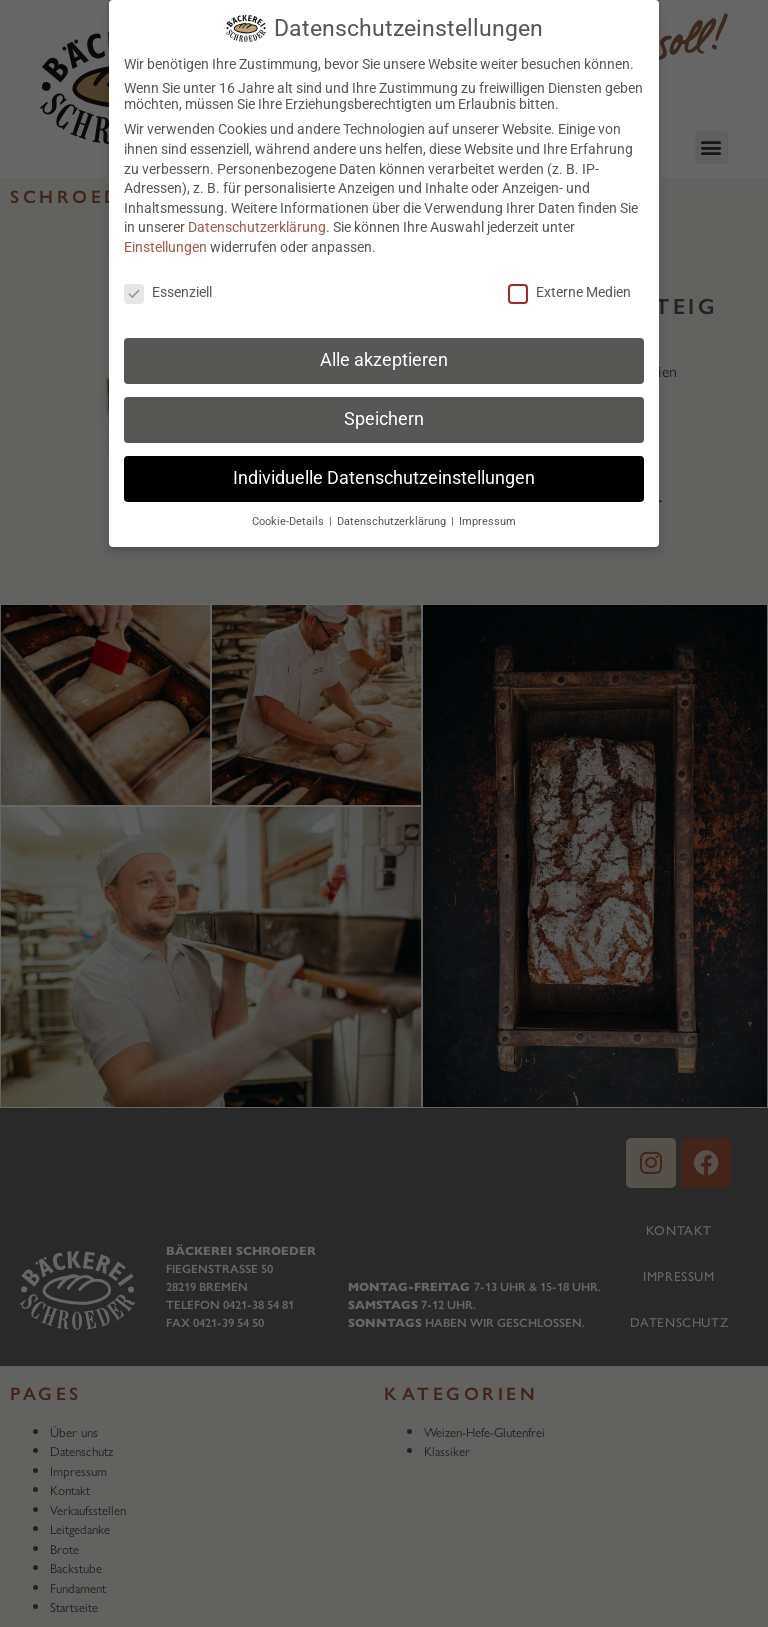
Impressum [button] (487, 514)
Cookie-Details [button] (289, 514)
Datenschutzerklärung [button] (393, 514)
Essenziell (168, 285)
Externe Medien (569, 285)
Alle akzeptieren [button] (384, 353)
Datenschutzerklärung (257, 220)
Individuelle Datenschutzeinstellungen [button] (384, 471)
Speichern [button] (384, 412)
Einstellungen (165, 240)
